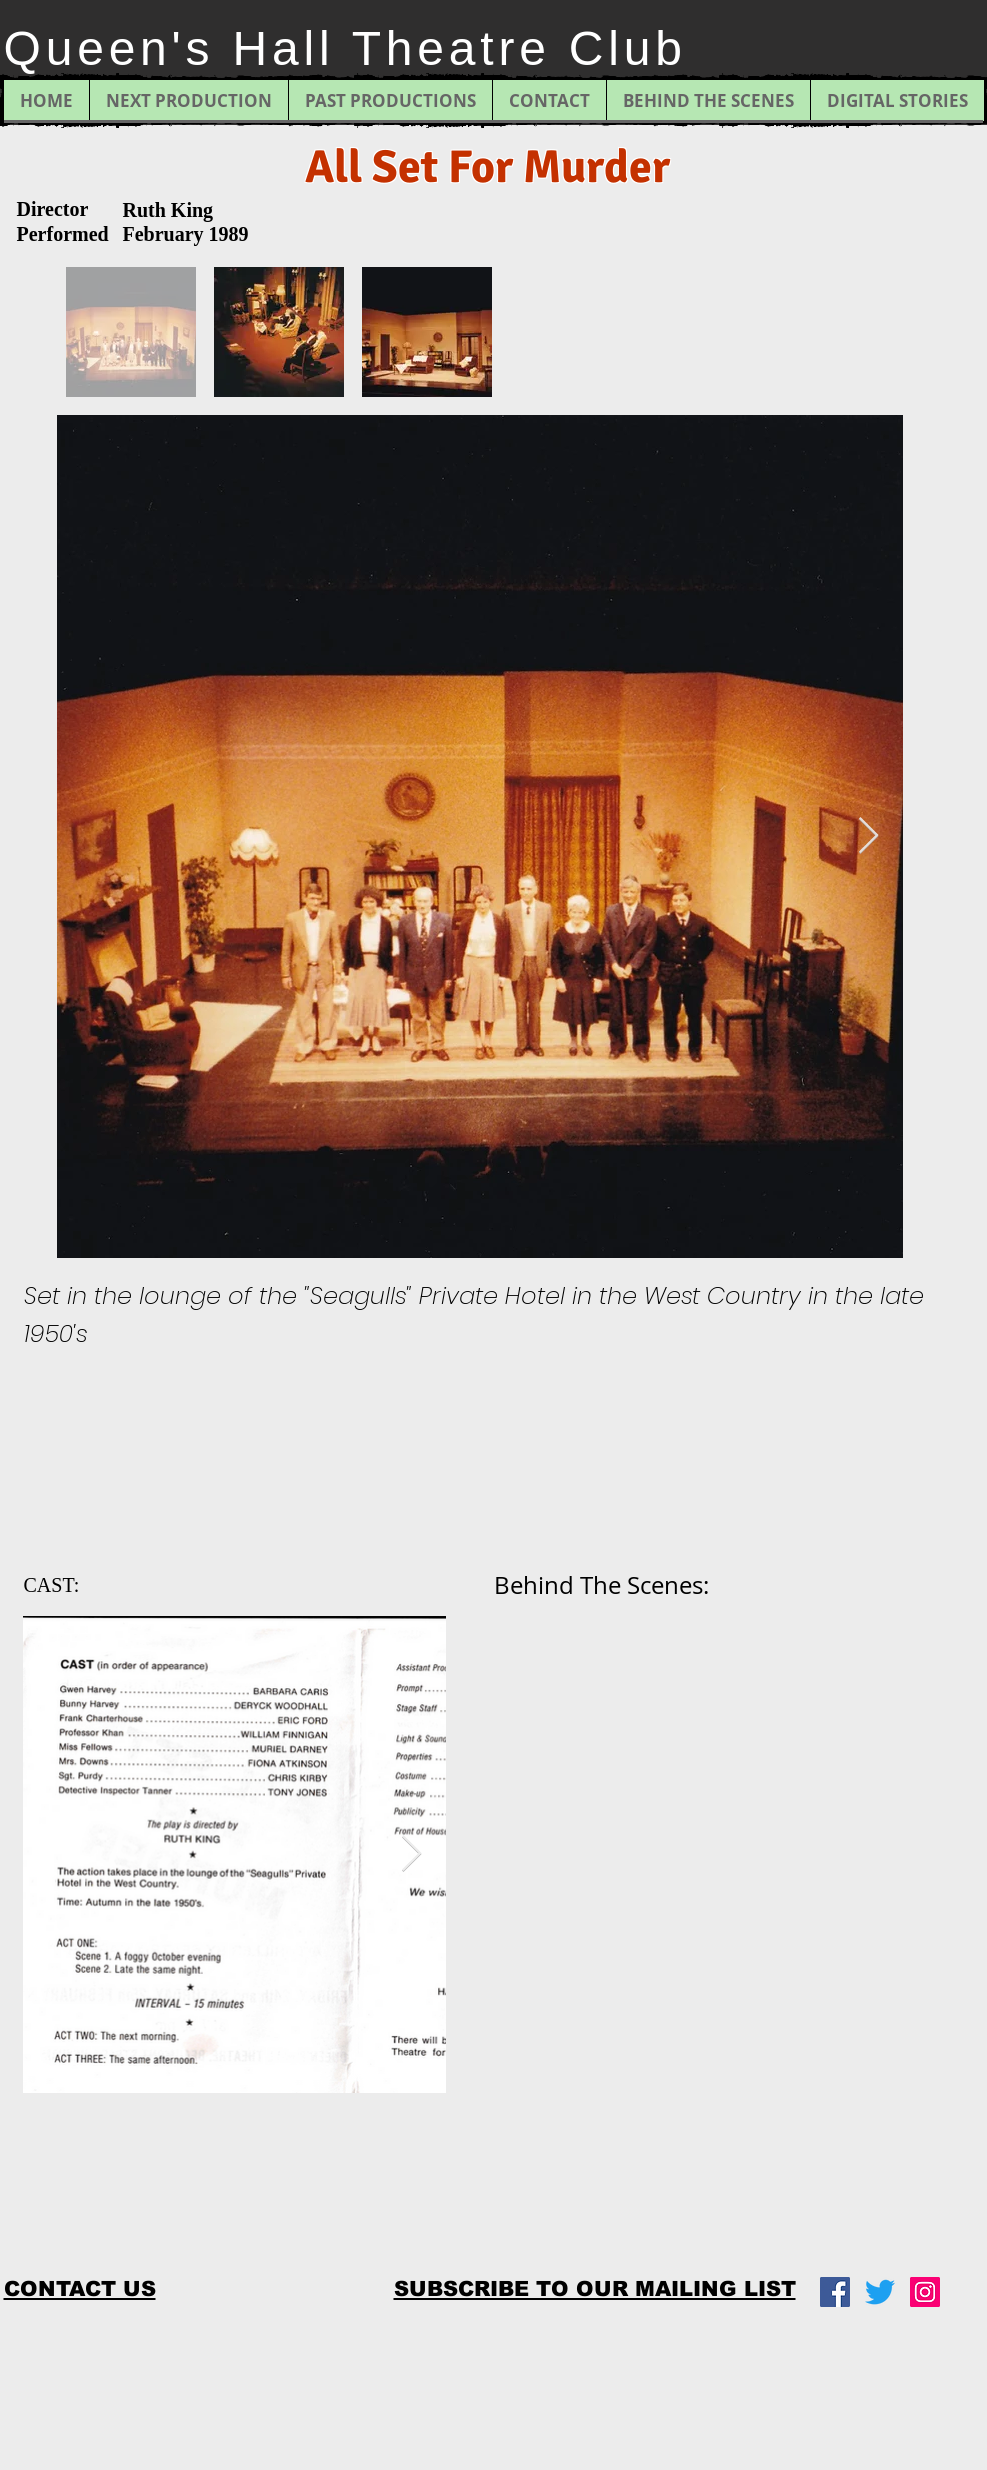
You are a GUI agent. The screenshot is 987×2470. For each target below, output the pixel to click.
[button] (595, 2288)
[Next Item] (868, 836)
